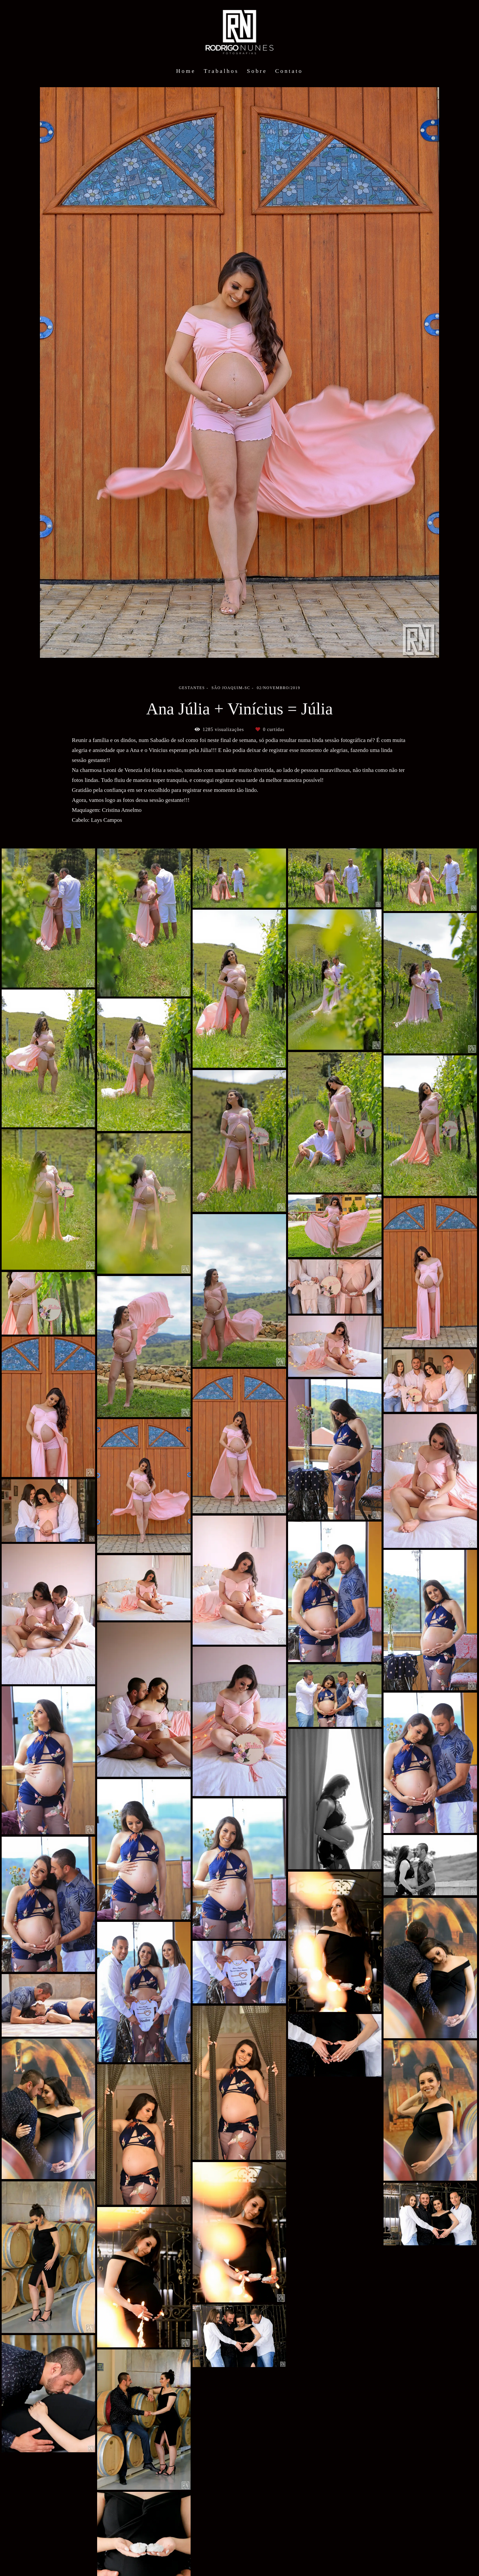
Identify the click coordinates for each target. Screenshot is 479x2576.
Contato (289, 71)
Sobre (257, 71)
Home (186, 71)
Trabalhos (221, 71)
